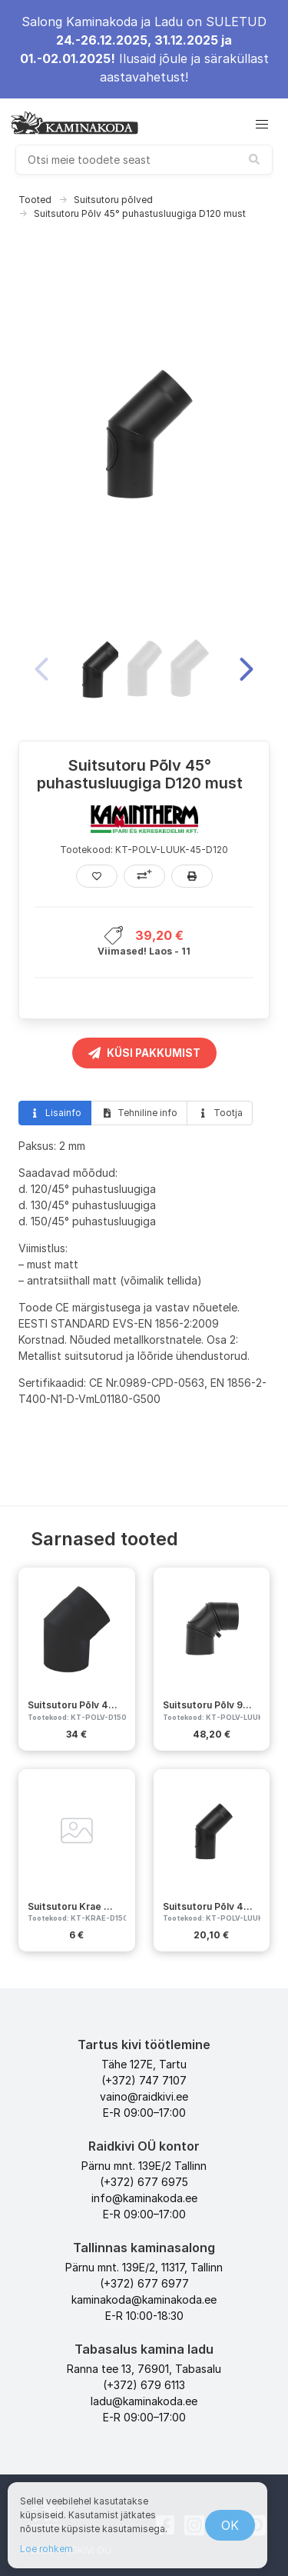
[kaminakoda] (74, 122)
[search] (144, 160)
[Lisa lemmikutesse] (97, 876)
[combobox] (144, 160)
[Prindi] (192, 876)
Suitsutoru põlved (113, 199)
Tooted (34, 199)
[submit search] (254, 159)
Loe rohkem (46, 2548)
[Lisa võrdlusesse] (144, 876)
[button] (262, 125)
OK (230, 2525)
